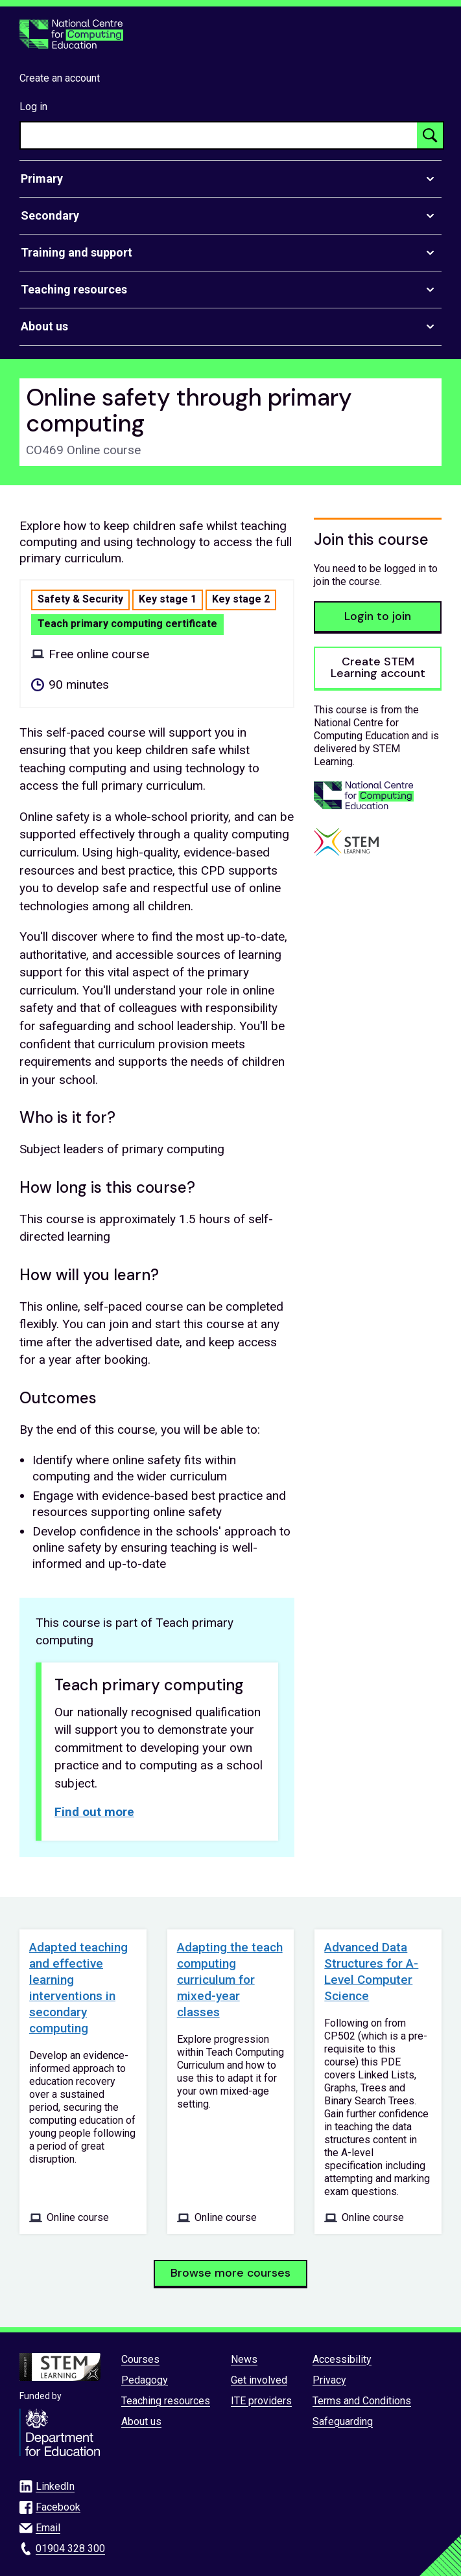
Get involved (259, 2380)
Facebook (58, 2507)
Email (48, 2528)
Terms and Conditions (362, 2401)
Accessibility (342, 2359)
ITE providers (261, 2401)
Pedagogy (144, 2380)
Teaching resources (165, 2401)
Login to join (377, 616)
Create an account (59, 78)
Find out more (94, 1811)
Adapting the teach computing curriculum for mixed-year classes (230, 1979)
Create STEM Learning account (378, 667)
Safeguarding (343, 2421)
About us (141, 2421)
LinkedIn (55, 2486)
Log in (33, 106)
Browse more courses (230, 2273)
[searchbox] (219, 135)
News (244, 2359)
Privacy (329, 2380)
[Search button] (430, 135)
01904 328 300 (70, 2548)
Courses (140, 2359)
